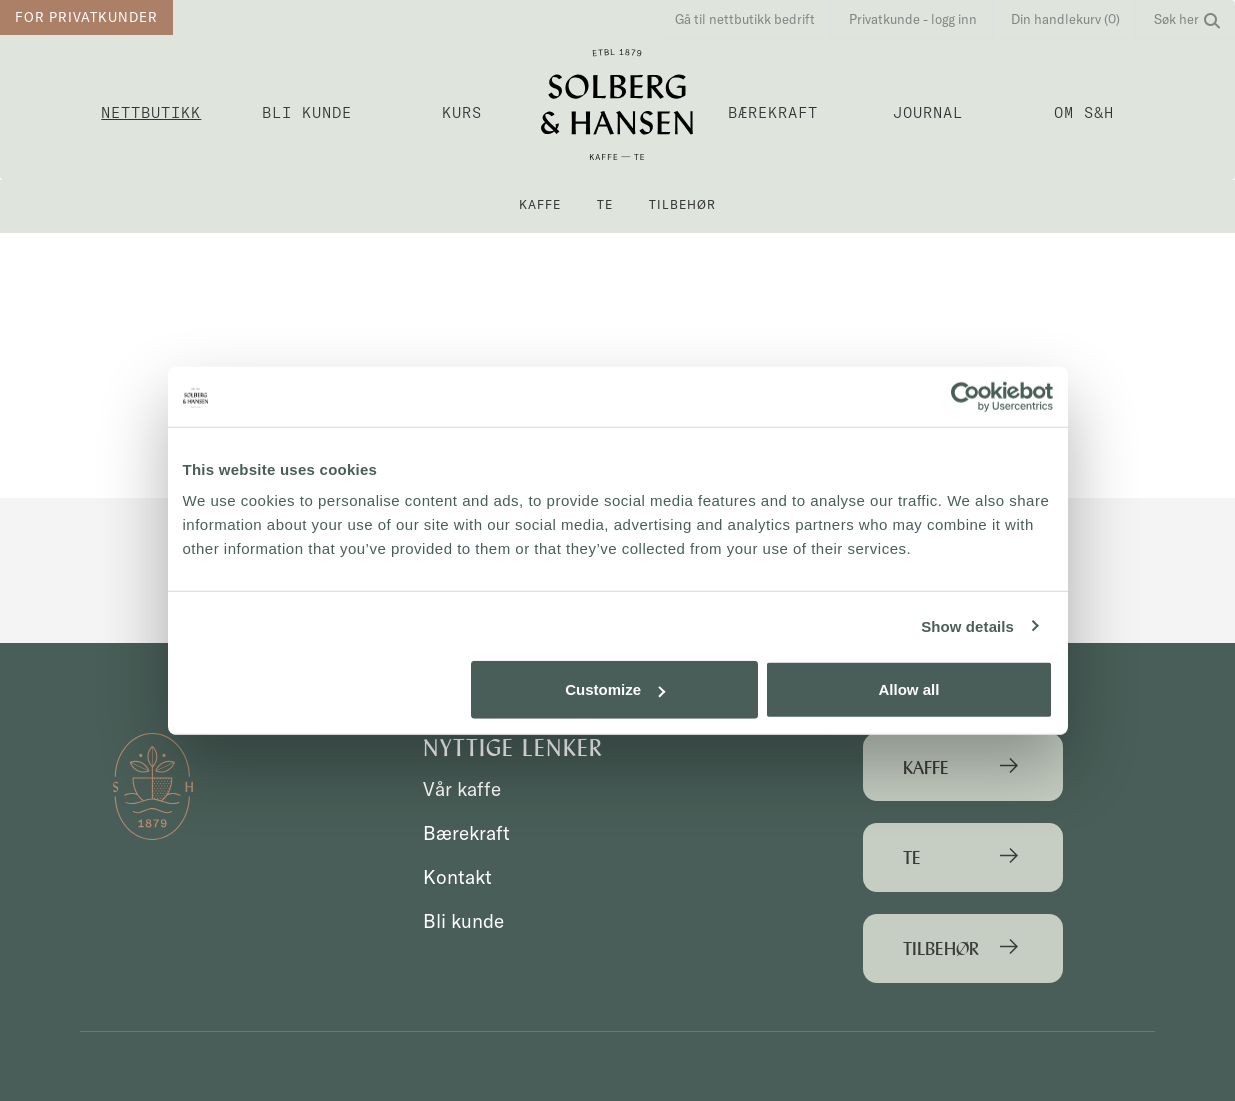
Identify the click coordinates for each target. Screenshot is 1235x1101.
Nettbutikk (151, 112)
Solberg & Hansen (617, 104)
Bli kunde (307, 112)
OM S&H (1084, 112)
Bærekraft (773, 112)
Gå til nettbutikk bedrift (745, 19)
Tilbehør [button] (682, 204)
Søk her (1187, 19)
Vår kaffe (462, 789)
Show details (967, 625)
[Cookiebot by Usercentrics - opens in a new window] (965, 396)
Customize (615, 689)
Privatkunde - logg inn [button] (913, 19)
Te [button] (605, 204)
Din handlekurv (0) (1065, 19)
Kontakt (457, 877)
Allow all (909, 689)
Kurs (462, 112)
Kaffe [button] (540, 204)
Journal (928, 112)
